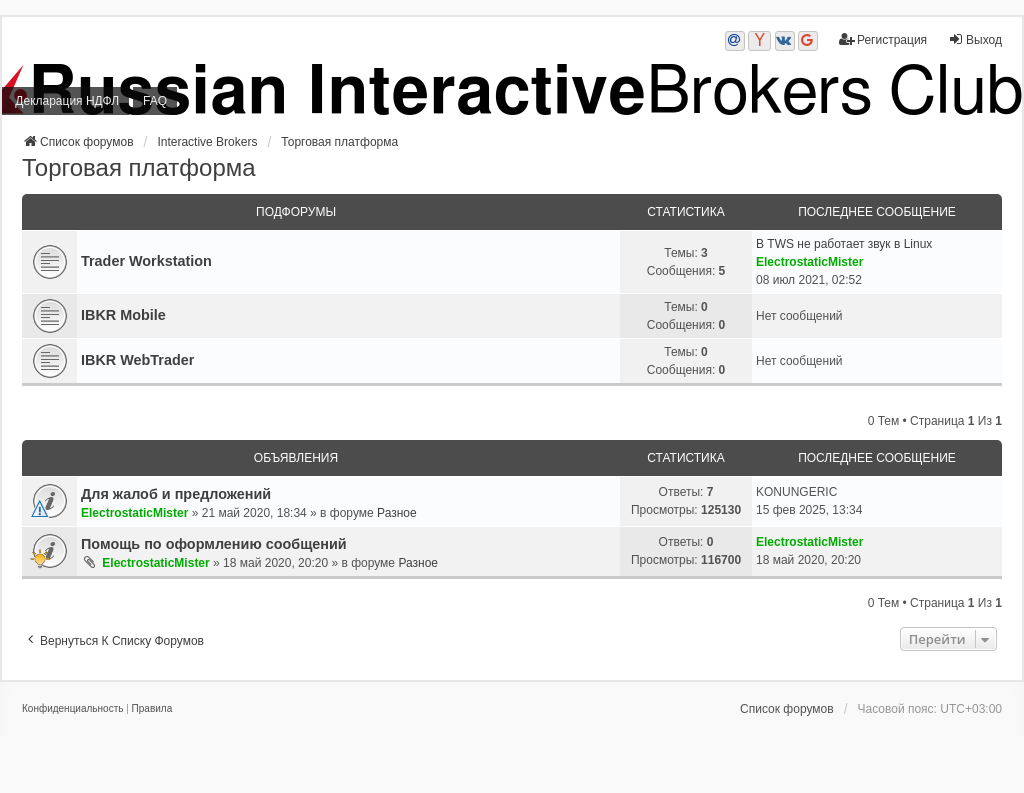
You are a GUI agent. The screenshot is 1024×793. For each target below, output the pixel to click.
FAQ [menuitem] (155, 101)
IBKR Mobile (123, 315)
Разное (397, 513)
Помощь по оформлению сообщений (214, 544)
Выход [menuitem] (975, 39)
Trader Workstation (146, 261)
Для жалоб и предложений (176, 494)
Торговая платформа (139, 167)
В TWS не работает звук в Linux (844, 244)
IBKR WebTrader (137, 360)
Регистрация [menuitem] (883, 39)
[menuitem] (72, 709)
